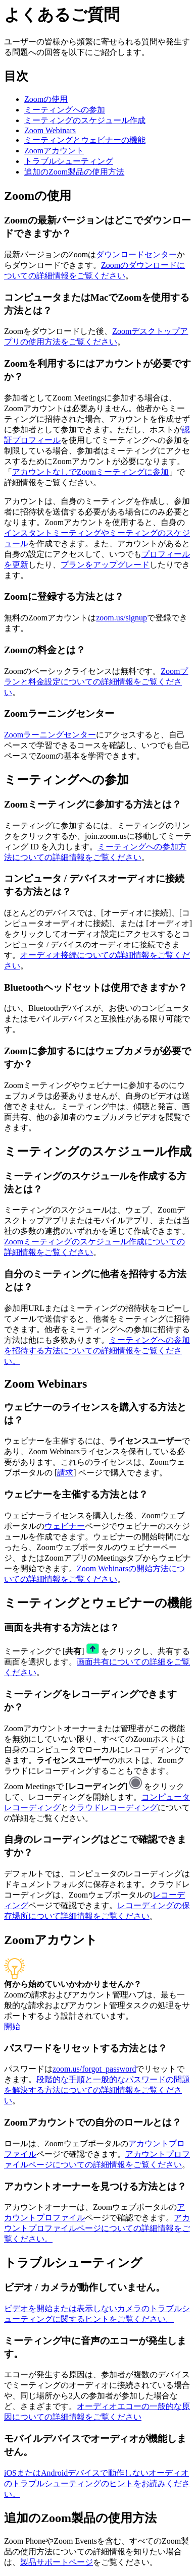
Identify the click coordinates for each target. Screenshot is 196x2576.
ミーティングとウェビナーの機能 (84, 140)
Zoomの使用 (46, 99)
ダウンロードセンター (136, 254)
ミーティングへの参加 (64, 109)
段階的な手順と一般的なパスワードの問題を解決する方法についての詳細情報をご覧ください (97, 2090)
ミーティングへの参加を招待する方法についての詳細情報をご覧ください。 (97, 1350)
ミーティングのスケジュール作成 (84, 120)
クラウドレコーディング (113, 1807)
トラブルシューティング (68, 161)
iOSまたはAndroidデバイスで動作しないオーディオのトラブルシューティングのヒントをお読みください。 (97, 2483)
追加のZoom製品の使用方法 (74, 171)
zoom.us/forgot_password (94, 2069)
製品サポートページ (56, 2562)
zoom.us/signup (121, 617)
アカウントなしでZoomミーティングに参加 (90, 472)
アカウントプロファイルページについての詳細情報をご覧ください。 (97, 2228)
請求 (65, 1472)
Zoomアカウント (54, 150)
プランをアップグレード (105, 564)
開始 (12, 2026)
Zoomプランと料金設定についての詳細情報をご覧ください (96, 682)
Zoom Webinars (50, 130)
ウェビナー (64, 1526)
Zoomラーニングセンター (50, 734)
